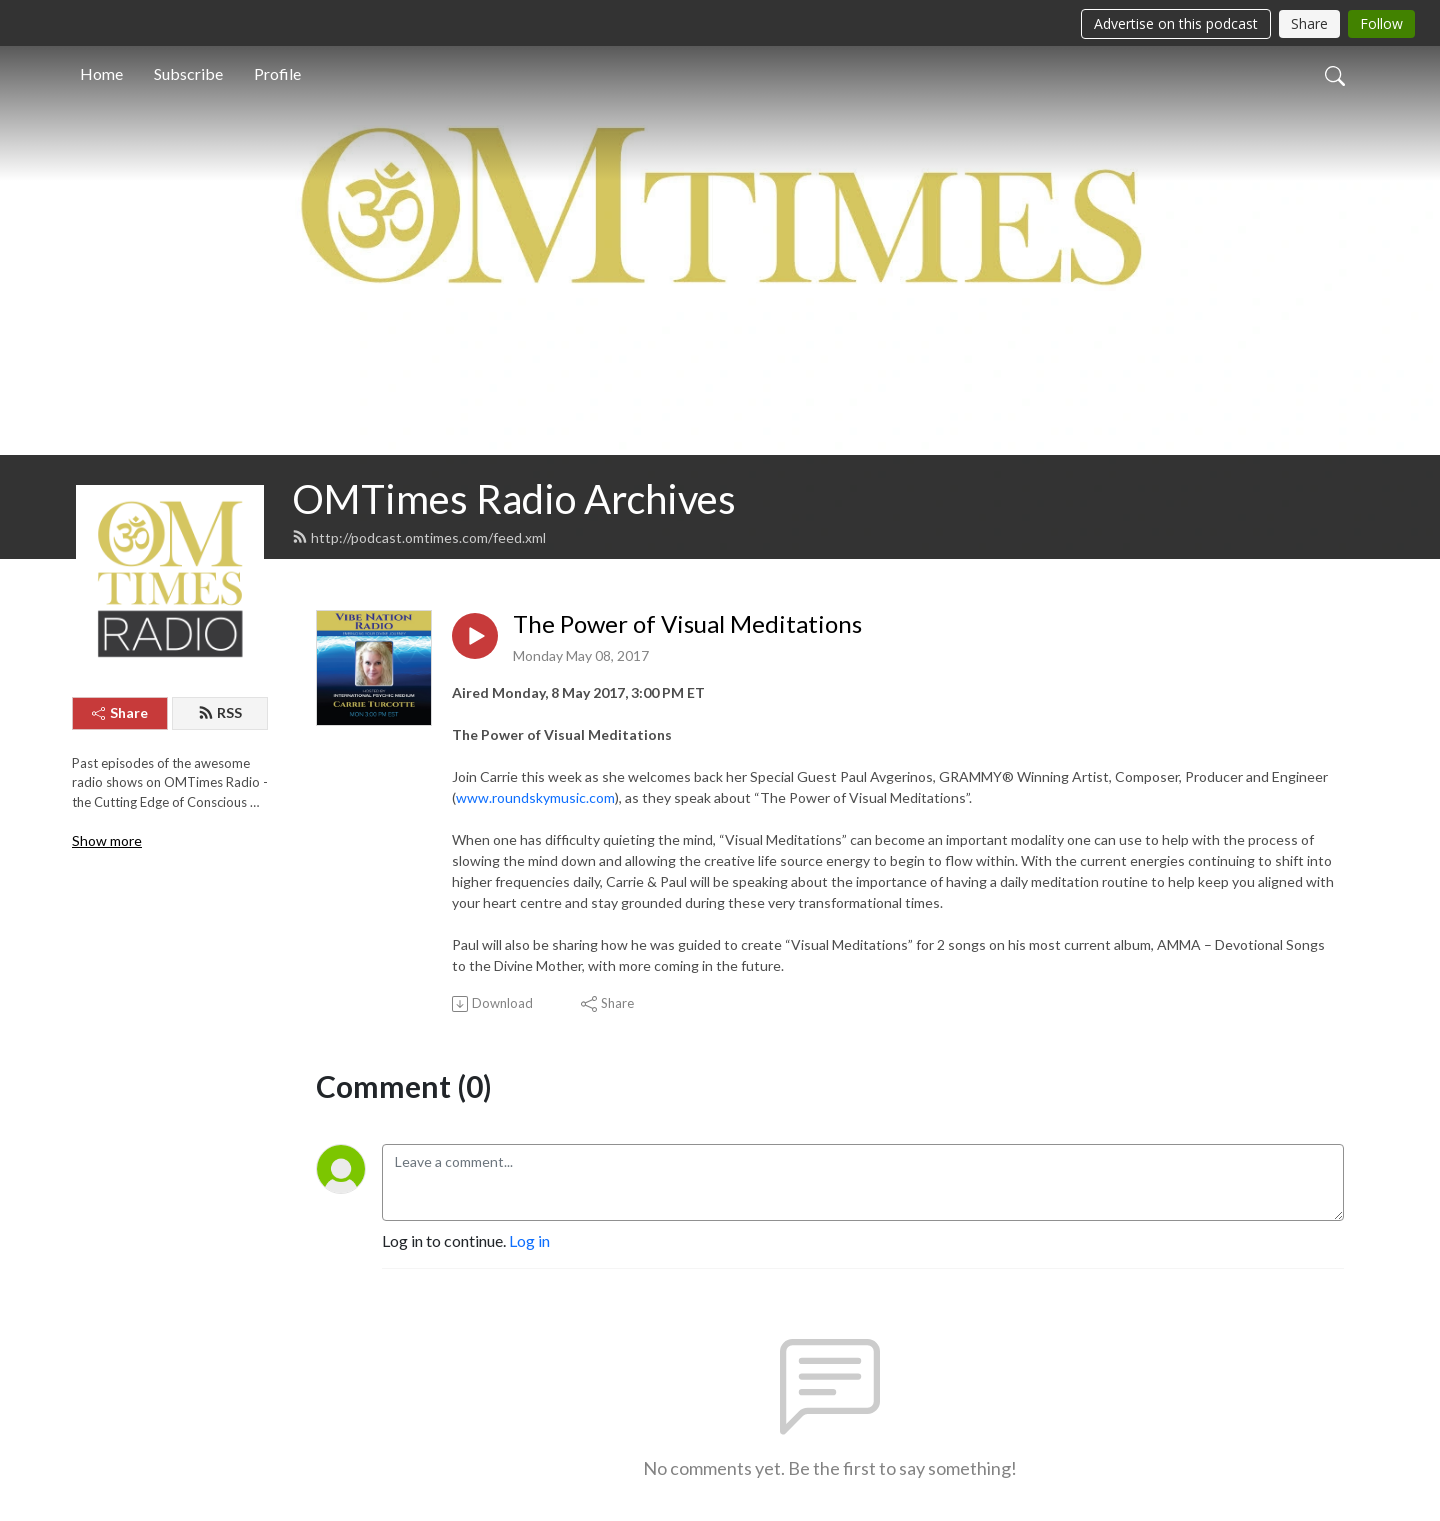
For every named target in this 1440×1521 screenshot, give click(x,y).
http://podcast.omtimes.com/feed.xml (419, 537)
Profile (277, 73)
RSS (220, 712)
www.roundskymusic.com (535, 797)
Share (120, 712)
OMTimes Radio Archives (514, 499)
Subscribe (188, 73)
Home (101, 73)
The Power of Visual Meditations (687, 624)
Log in (529, 1240)
